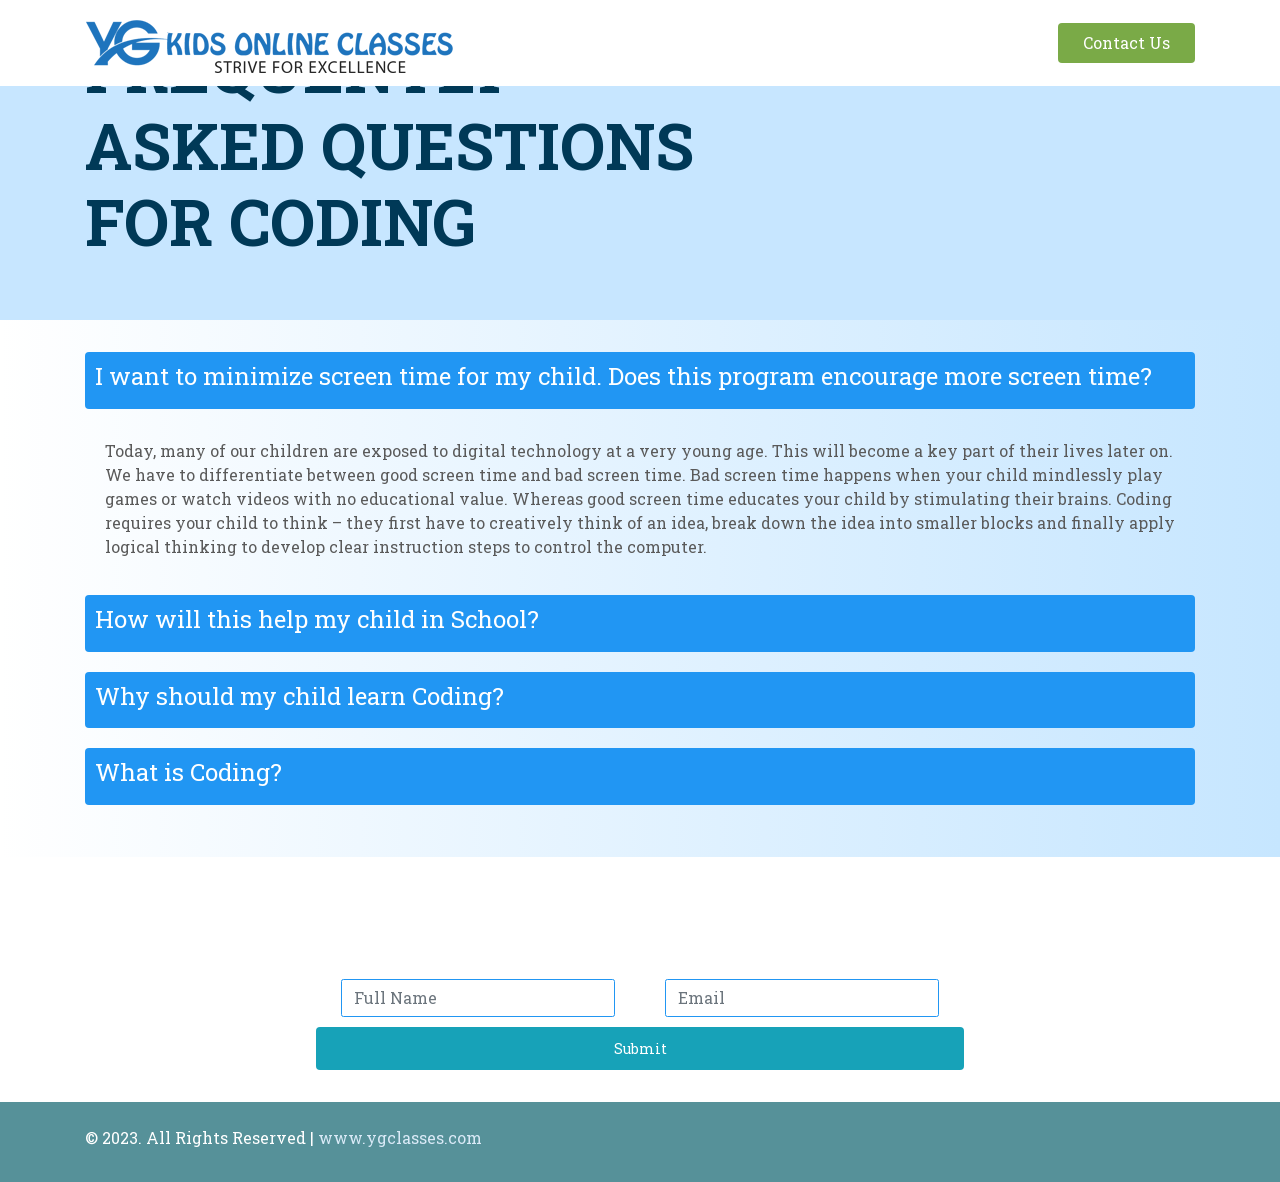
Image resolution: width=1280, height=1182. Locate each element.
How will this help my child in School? (317, 619)
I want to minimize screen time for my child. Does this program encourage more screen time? (623, 376)
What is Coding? (188, 772)
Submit (640, 1048)
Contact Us (1126, 42)
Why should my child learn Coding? (299, 696)
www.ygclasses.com (400, 1137)
